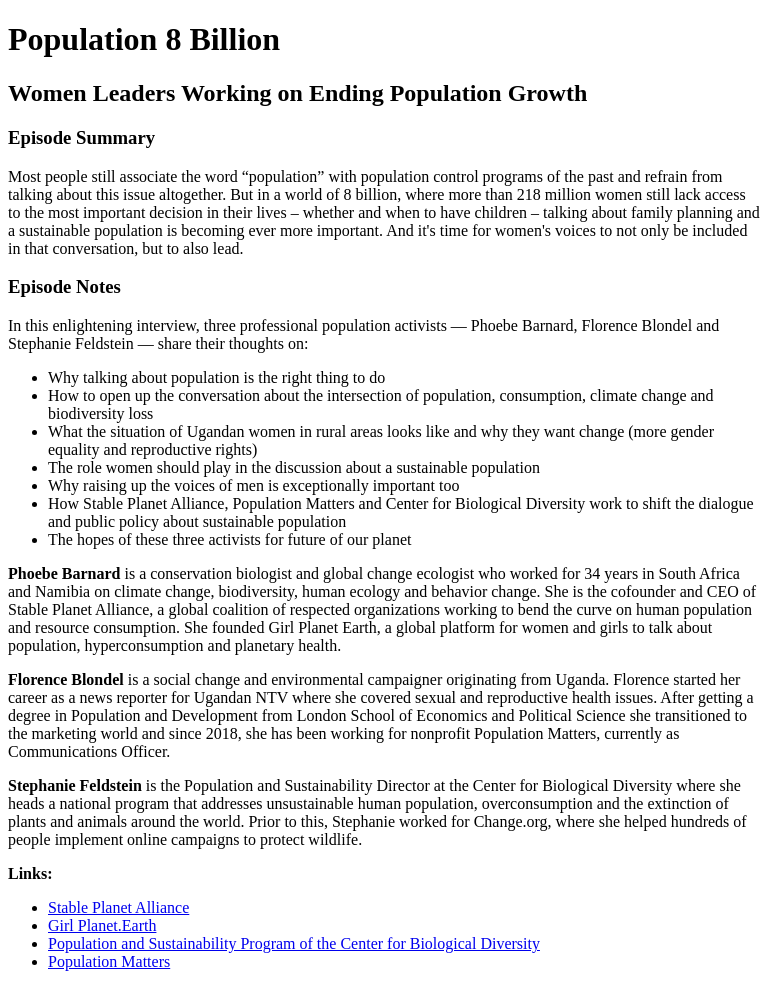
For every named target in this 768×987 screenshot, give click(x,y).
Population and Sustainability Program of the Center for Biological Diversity (294, 943)
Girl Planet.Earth (102, 925)
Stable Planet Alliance (118, 907)
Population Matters (109, 961)
